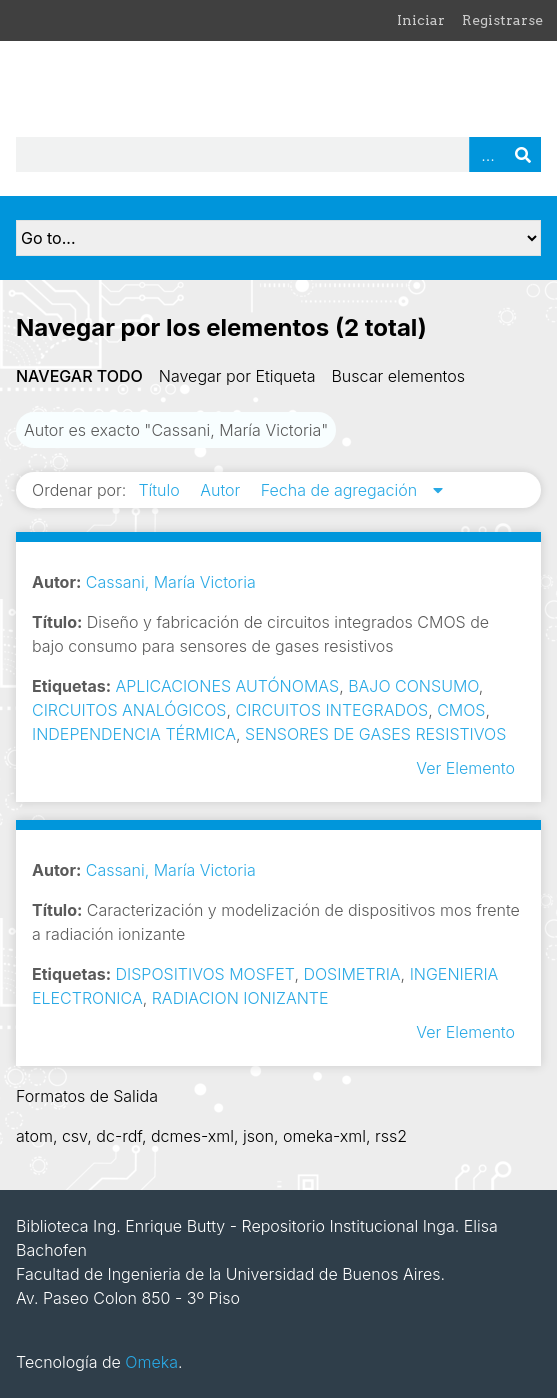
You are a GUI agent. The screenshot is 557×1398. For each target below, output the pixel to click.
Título (161, 490)
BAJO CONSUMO (413, 686)
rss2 (391, 1136)
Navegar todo (79, 376)
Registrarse (502, 20)
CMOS (461, 710)
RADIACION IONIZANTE (240, 998)
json (258, 1136)
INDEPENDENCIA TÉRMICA (134, 734)
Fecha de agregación (341, 490)
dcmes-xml (192, 1136)
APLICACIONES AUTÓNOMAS (228, 686)
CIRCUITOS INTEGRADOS (331, 710)
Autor (222, 490)
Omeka (151, 1362)
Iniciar (421, 20)
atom (34, 1136)
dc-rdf (119, 1136)
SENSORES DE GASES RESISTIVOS (375, 734)
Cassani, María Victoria (171, 582)
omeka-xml (324, 1136)
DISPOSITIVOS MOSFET (205, 974)
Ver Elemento (465, 768)
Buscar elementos (398, 376)
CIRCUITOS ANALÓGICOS (129, 710)
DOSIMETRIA (351, 974)
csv (74, 1136)
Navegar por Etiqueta (237, 376)
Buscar (523, 154)
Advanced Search (487, 154)
